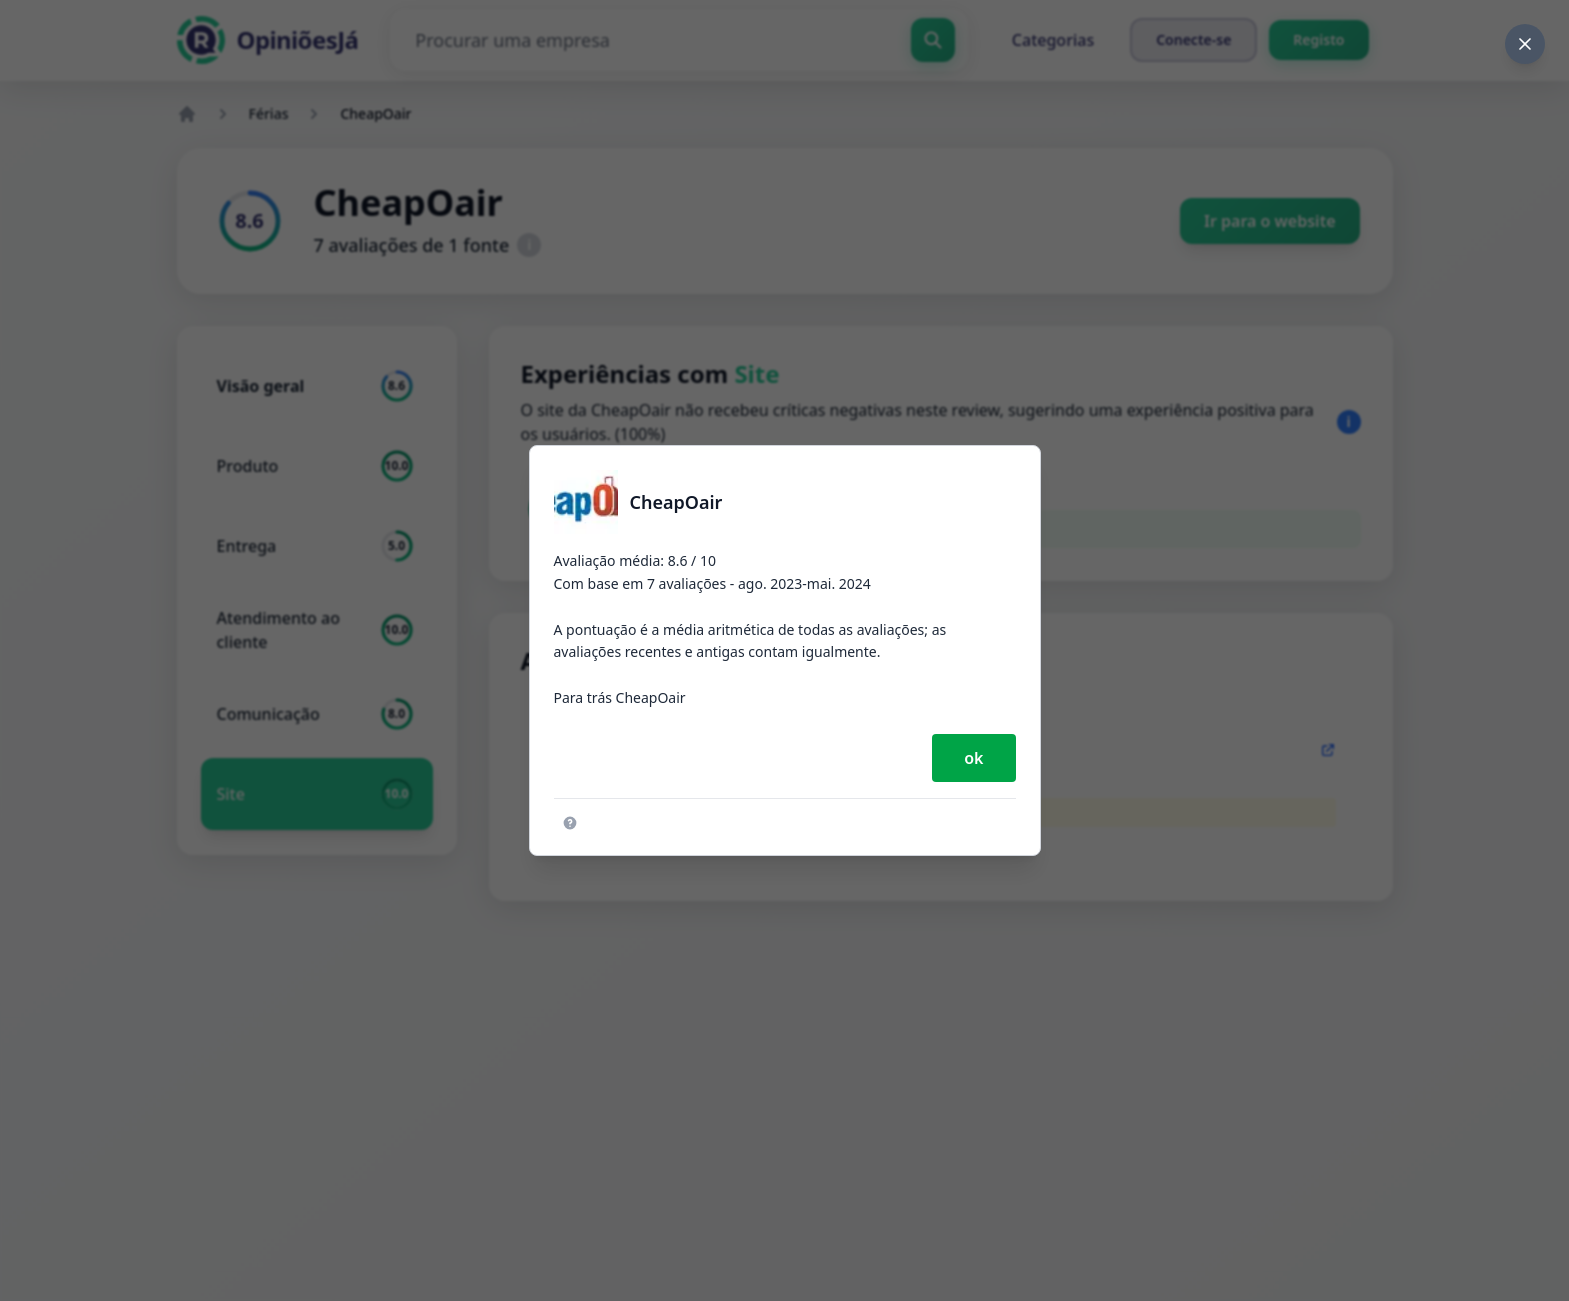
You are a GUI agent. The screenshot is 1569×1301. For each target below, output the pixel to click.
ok (973, 758)
